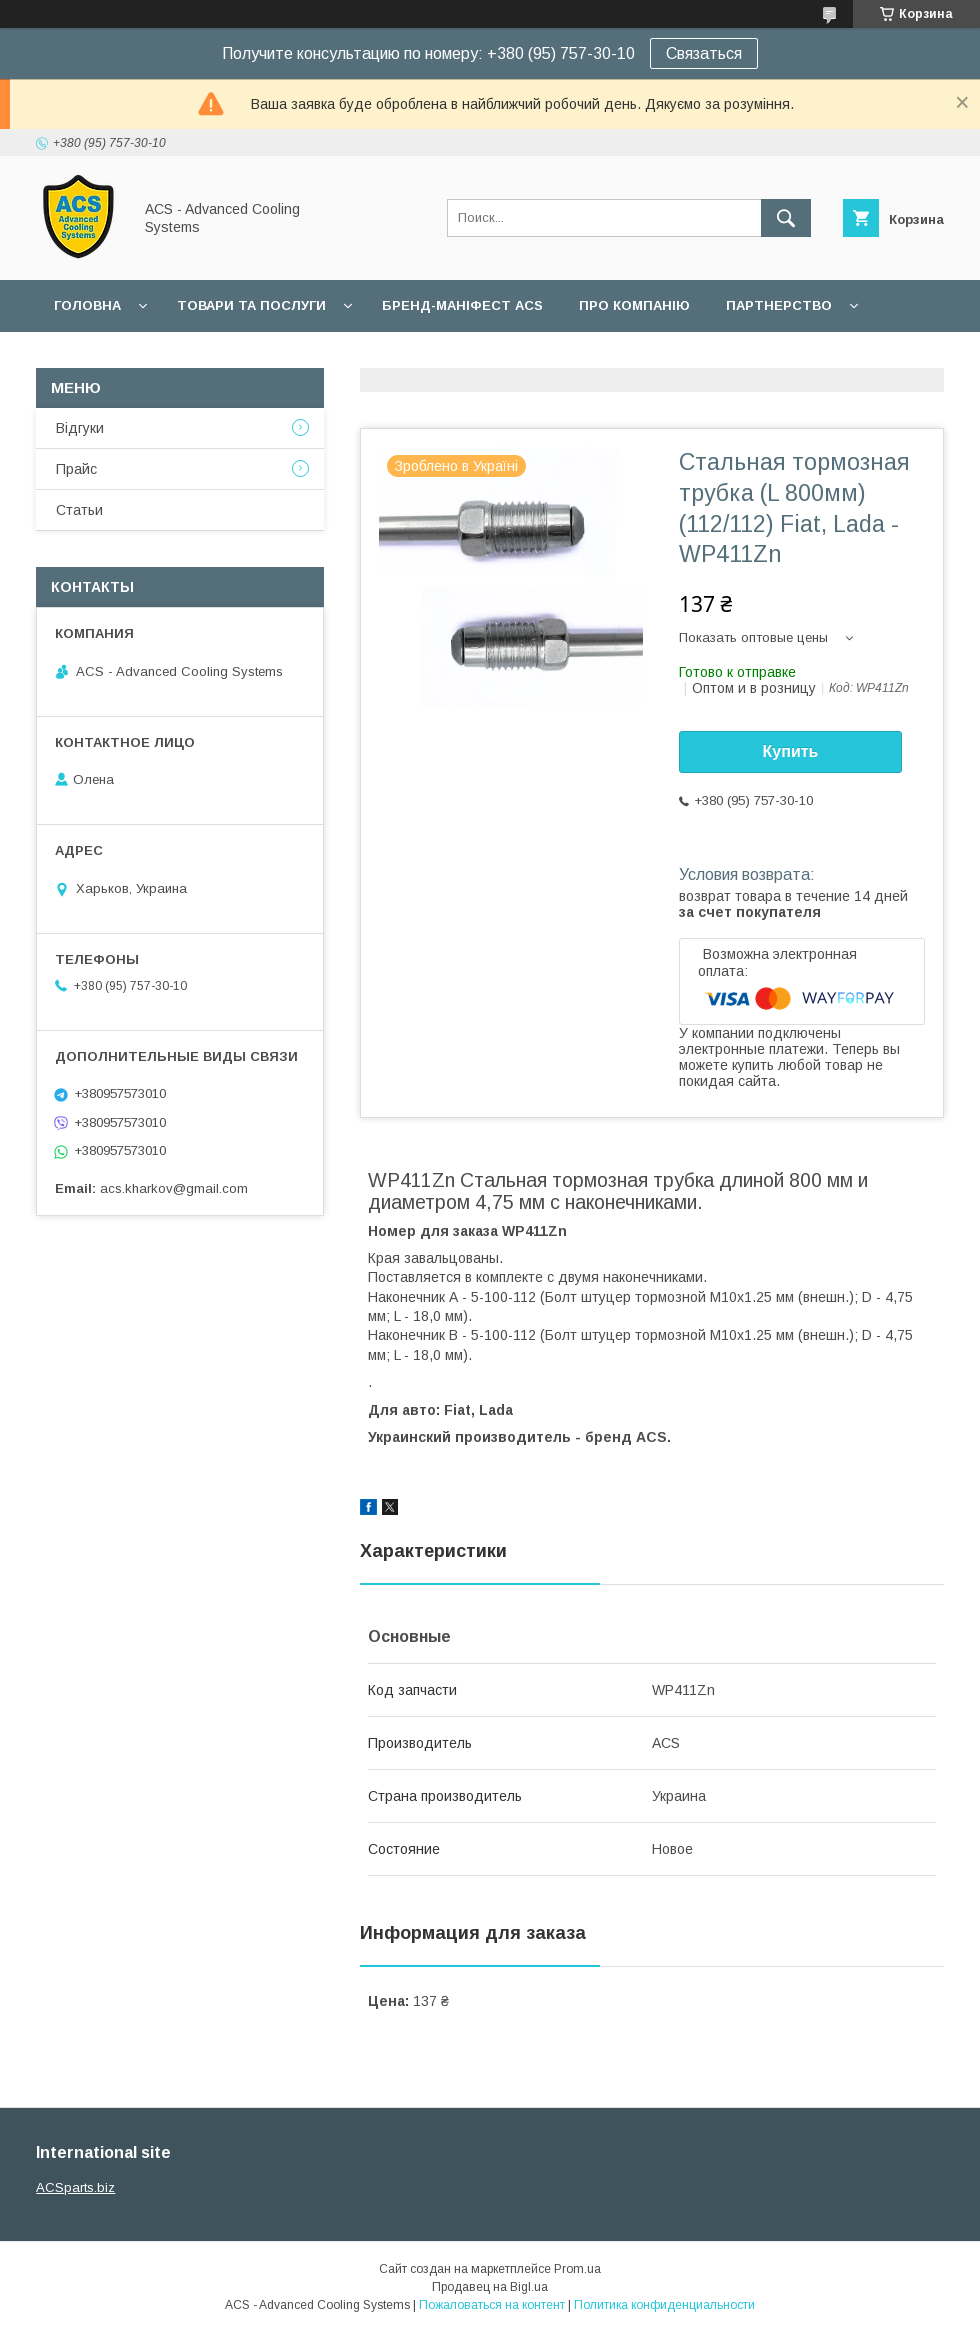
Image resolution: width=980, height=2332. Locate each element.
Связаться (704, 53)
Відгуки (80, 428)
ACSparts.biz (75, 2187)
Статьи (79, 510)
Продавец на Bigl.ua (490, 2287)
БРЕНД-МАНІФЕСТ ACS (462, 305)
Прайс (76, 469)
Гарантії (84, 357)
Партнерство (779, 305)
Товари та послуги (251, 305)
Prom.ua (577, 2269)
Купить (791, 751)
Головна (87, 305)
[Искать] (786, 218)
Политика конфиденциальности (664, 2305)
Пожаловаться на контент (492, 2305)
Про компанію (634, 305)
